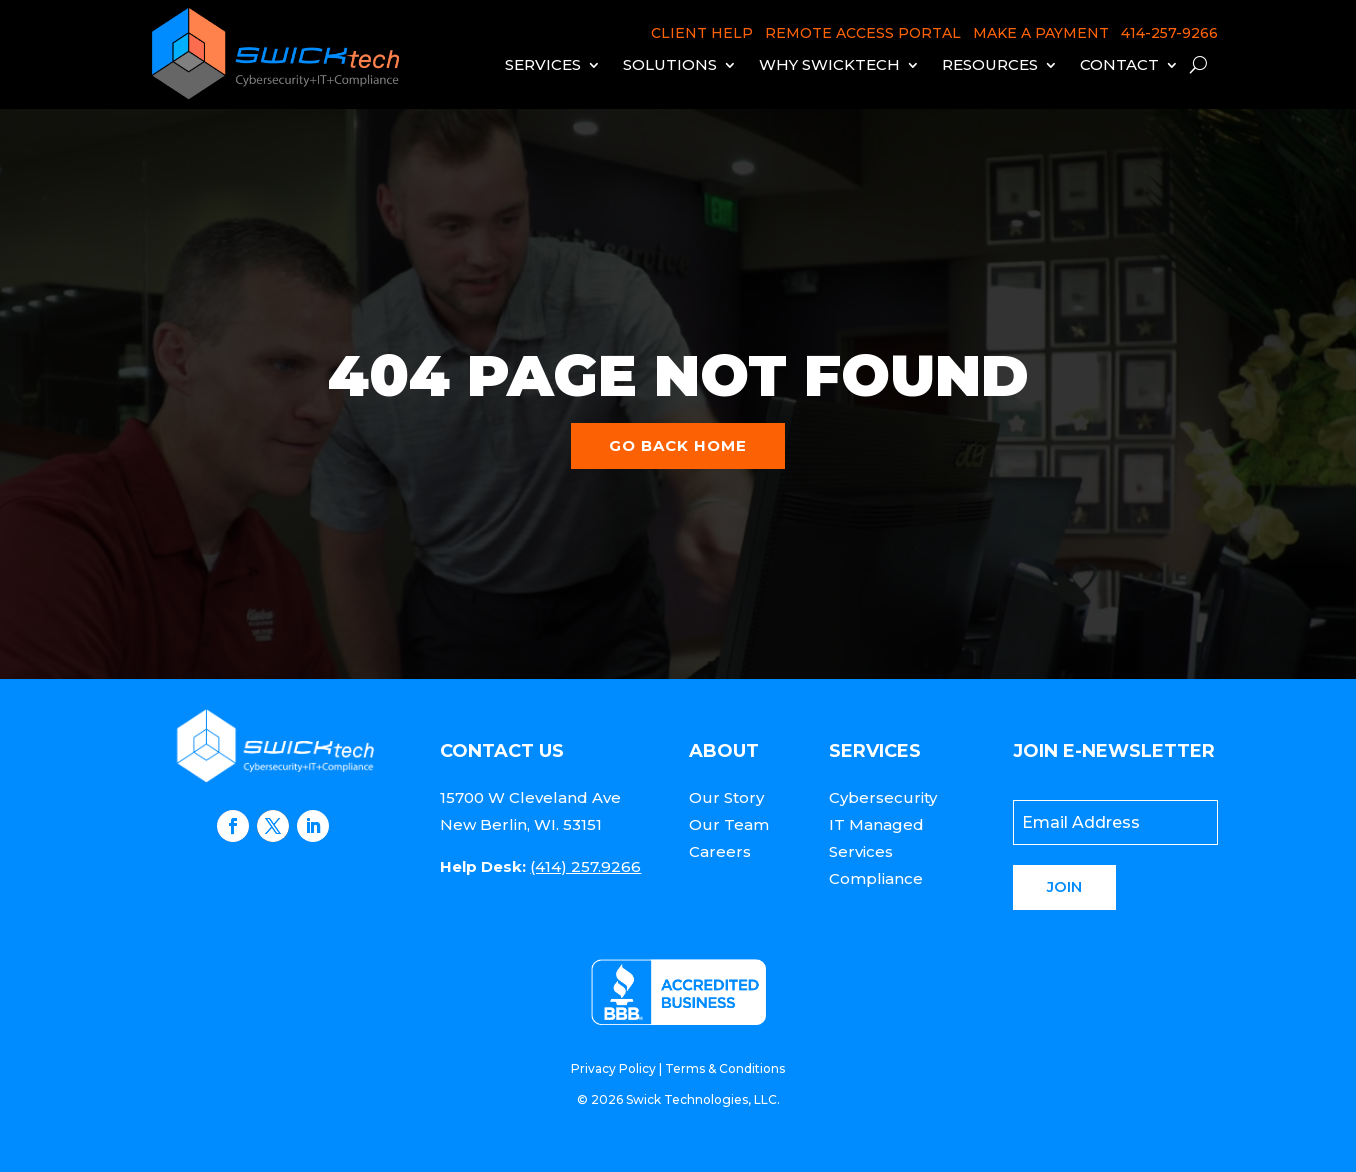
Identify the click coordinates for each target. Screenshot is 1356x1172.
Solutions (670, 64)
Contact (1119, 64)
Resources (990, 64)
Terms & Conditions (725, 1068)
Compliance (876, 878)
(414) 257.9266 (585, 866)
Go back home (678, 445)
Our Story (726, 797)
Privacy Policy (613, 1068)
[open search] (1198, 64)
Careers (720, 851)
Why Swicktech (829, 64)
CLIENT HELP (702, 33)
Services (543, 64)
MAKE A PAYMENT (1041, 33)
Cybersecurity (883, 797)
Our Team (729, 824)
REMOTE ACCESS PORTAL (863, 33)
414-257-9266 (1169, 33)
